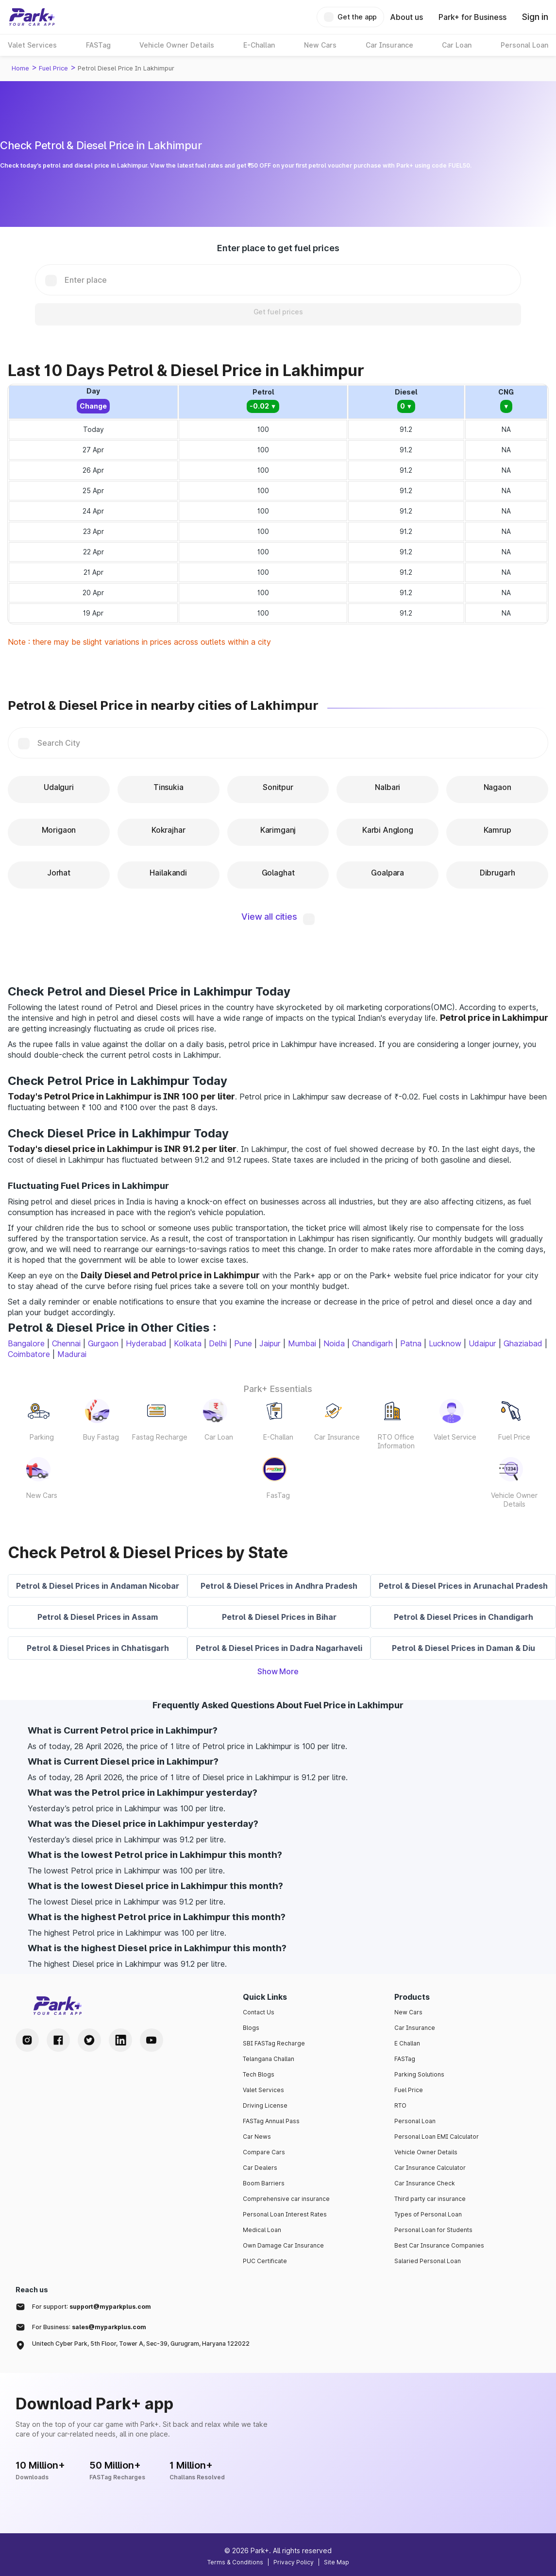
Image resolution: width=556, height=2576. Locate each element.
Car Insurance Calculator (430, 2167)
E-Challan (278, 1437)
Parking (42, 1437)
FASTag (404, 2058)
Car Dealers (260, 2167)
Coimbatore (29, 1354)
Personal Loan (415, 2121)
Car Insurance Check (424, 2183)
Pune (243, 1343)
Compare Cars (264, 2152)
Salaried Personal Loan (427, 2261)
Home (20, 68)
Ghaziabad (523, 1343)
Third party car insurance (430, 2198)
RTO (400, 2105)
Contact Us (258, 2012)
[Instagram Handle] (27, 2040)
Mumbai (302, 1343)
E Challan (407, 2043)
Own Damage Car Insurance (283, 2245)
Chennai (66, 1343)
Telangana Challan (268, 2058)
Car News (257, 2136)
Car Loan (218, 1437)
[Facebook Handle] (58, 2040)
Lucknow (445, 1343)
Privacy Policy (293, 2562)
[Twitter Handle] (89, 2040)
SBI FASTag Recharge (274, 2043)
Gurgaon (103, 1343)
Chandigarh (372, 1343)
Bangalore (26, 1343)
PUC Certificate (265, 2261)
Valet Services (263, 2090)
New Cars (41, 1495)
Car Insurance (337, 1437)
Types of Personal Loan (428, 2214)
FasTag (278, 1495)
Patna (410, 1343)
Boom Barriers (264, 2183)
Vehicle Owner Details (514, 1499)
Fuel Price (53, 68)
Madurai (71, 1354)
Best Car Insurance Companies (439, 2245)
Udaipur (482, 1343)
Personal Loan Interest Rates (285, 2214)
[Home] (32, 17)
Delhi (218, 1343)
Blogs (251, 2027)
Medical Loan (262, 2229)
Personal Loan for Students (433, 2229)
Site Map (336, 2562)
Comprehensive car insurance (286, 2198)
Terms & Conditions (235, 2562)
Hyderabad (146, 1343)
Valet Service (455, 1437)
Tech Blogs (258, 2074)
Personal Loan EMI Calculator (436, 2136)
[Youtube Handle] (151, 2040)
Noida (334, 1343)
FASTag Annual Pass (271, 2121)
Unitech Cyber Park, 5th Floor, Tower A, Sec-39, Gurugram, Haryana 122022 (141, 2343)
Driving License (265, 2105)
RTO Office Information (396, 1441)
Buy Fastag (101, 1437)
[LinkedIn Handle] (120, 2040)
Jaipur (270, 1343)
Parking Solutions (419, 2074)
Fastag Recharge (159, 1437)
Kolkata (188, 1343)
